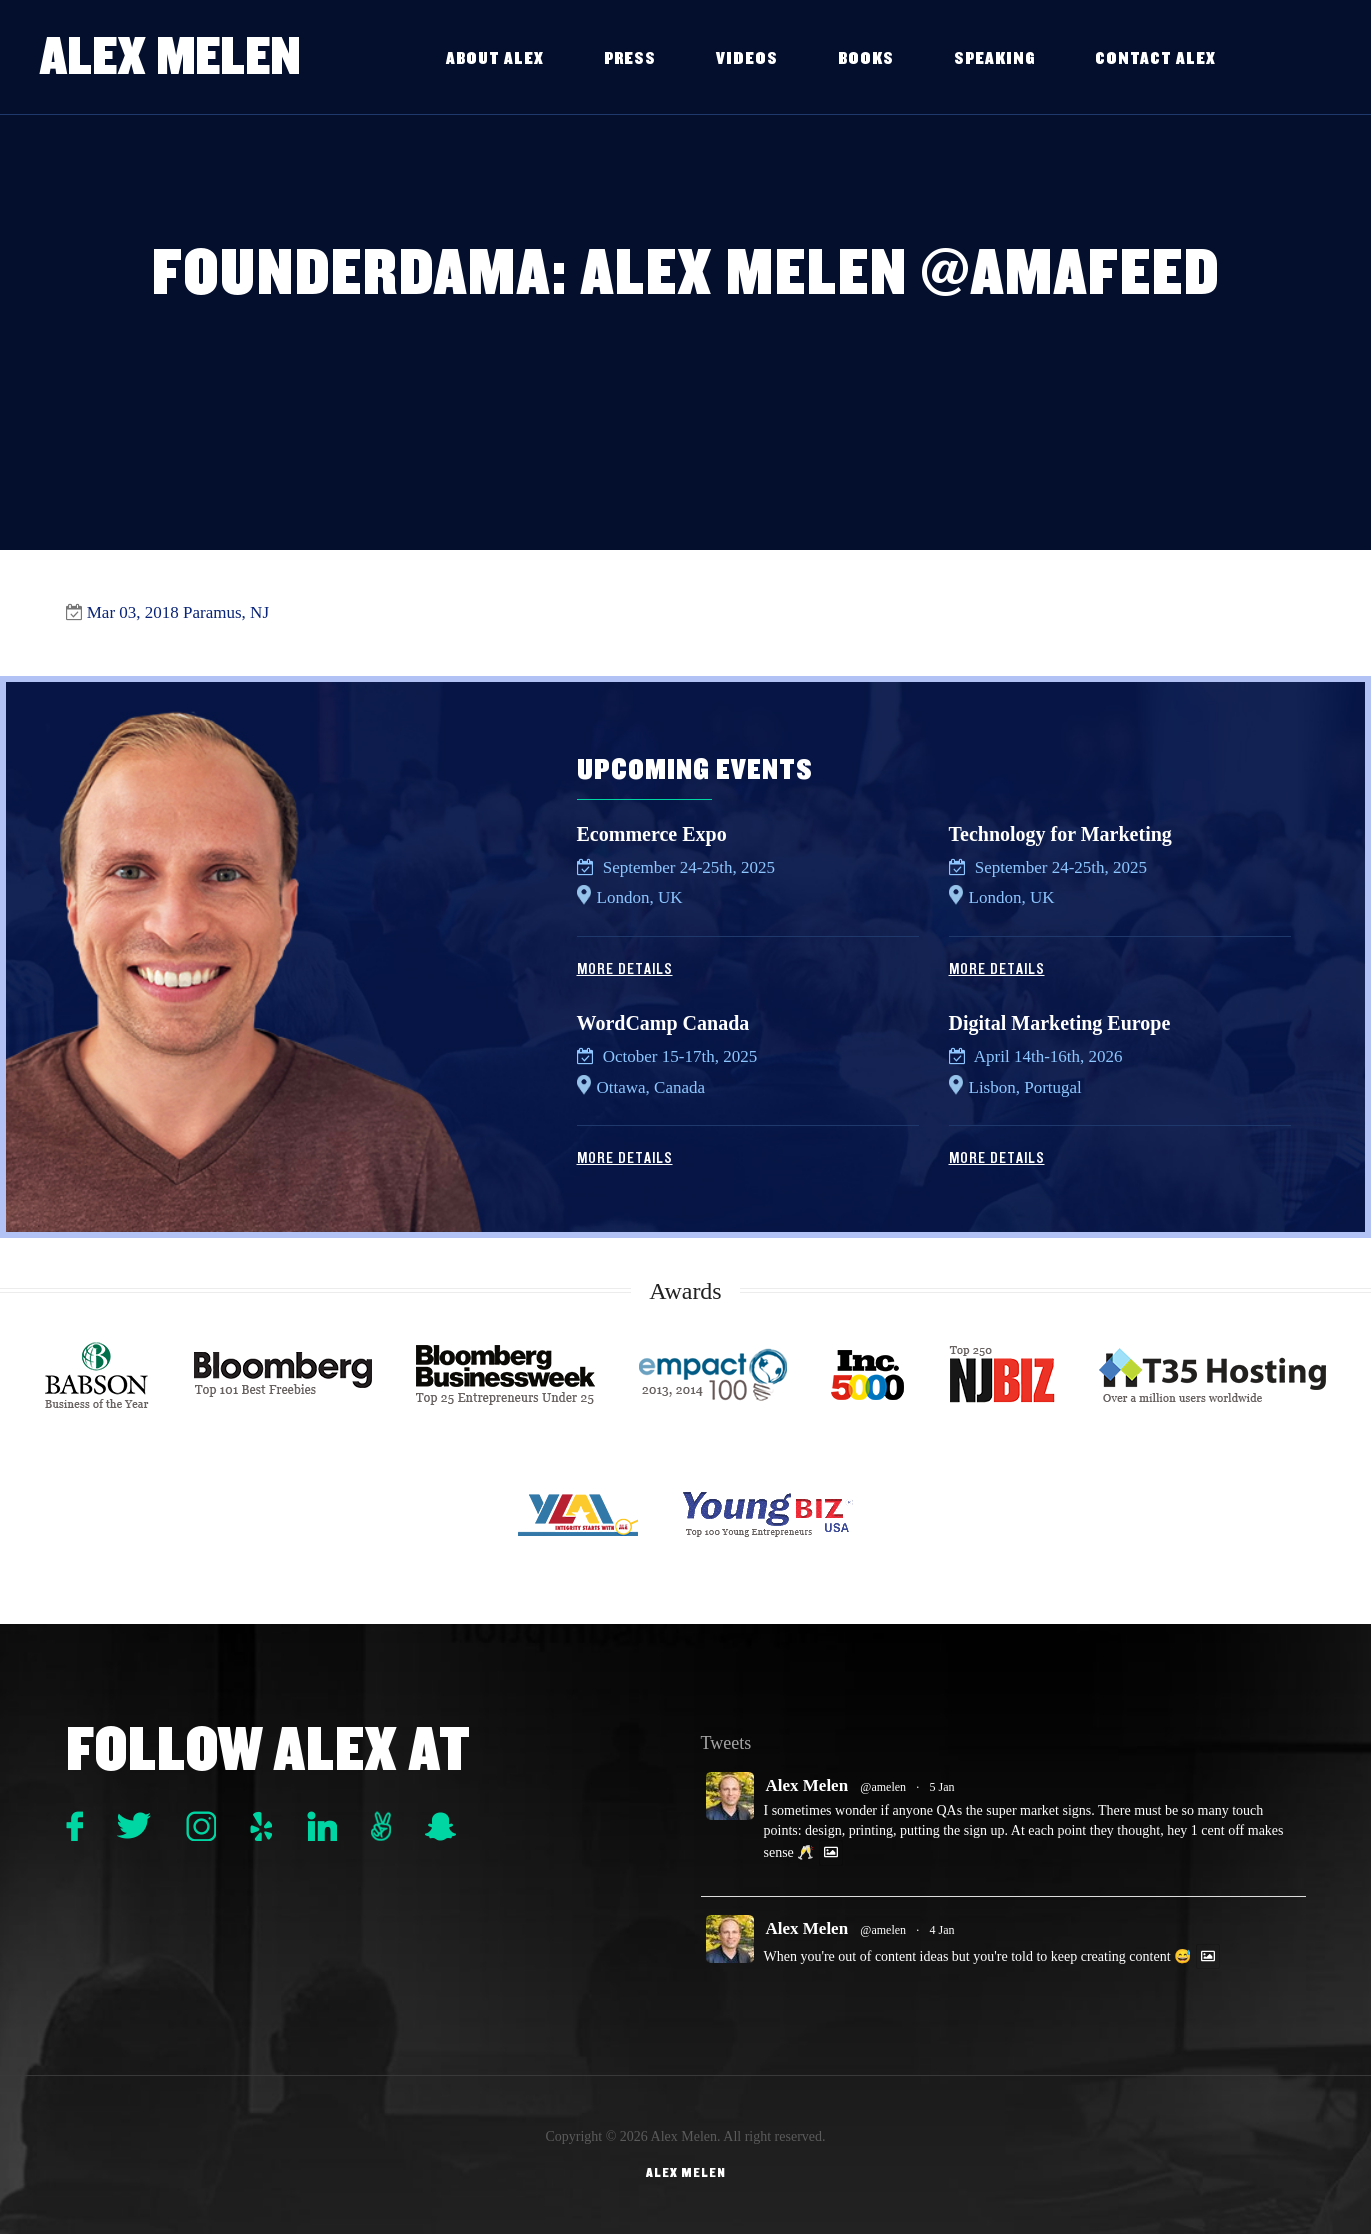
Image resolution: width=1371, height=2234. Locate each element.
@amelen (883, 1787)
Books (866, 58)
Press (630, 58)
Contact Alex (1155, 58)
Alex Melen (170, 56)
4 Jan (942, 1930)
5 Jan (942, 1787)
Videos (747, 58)
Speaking (994, 58)
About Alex (495, 58)
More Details (625, 969)
